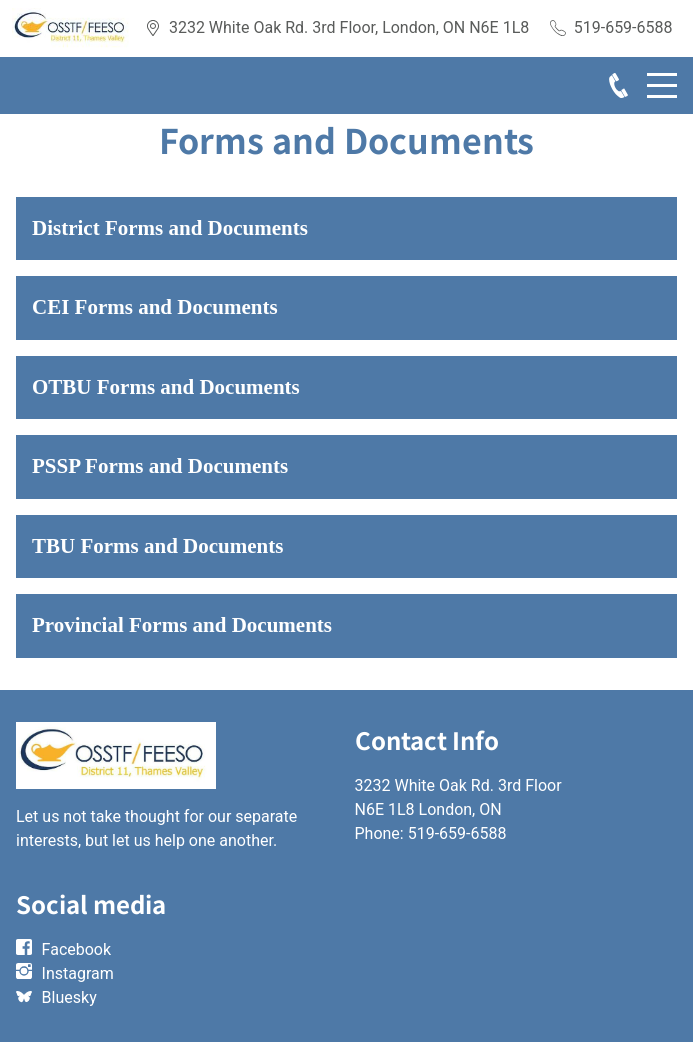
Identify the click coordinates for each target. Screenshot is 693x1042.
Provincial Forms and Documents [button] (182, 625)
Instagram (78, 973)
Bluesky (69, 997)
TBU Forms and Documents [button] (157, 546)
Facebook (76, 949)
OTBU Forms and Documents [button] (166, 387)
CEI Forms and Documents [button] (155, 307)
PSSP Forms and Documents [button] (160, 466)
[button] (346, 229)
